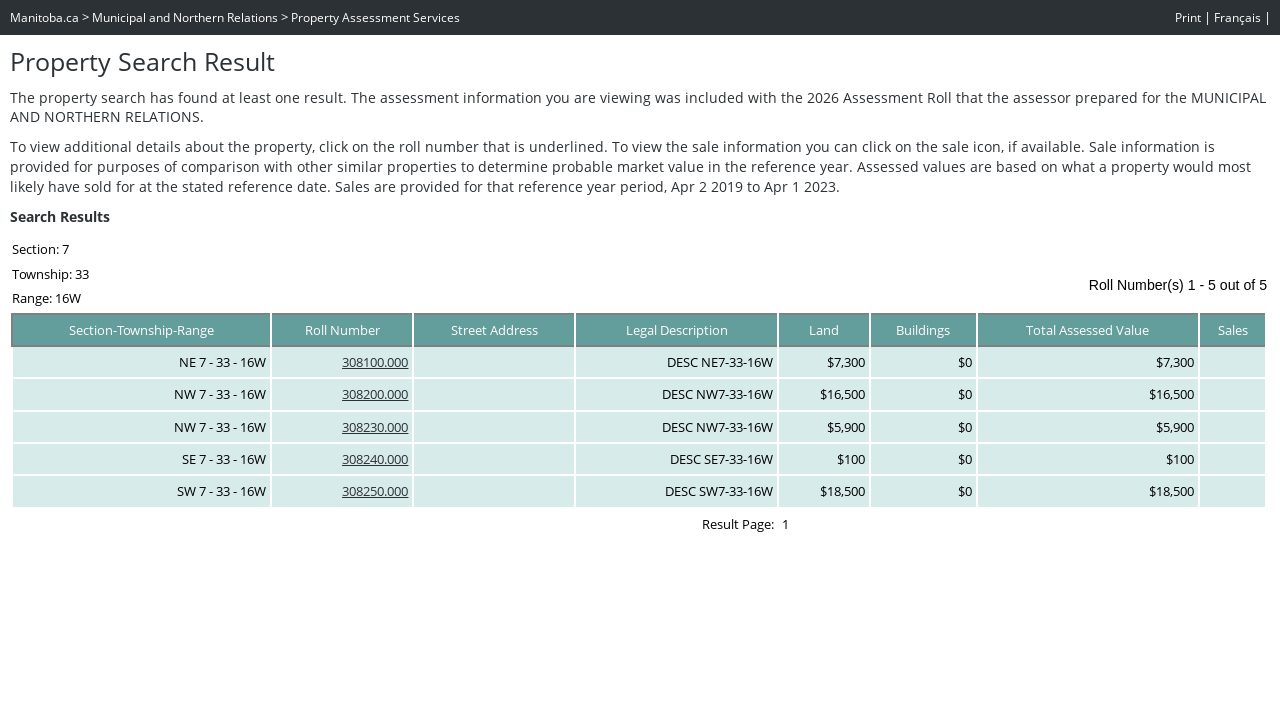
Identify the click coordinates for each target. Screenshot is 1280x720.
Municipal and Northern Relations (185, 17)
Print (1188, 17)
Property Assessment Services (375, 17)
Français (1237, 17)
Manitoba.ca (44, 17)
